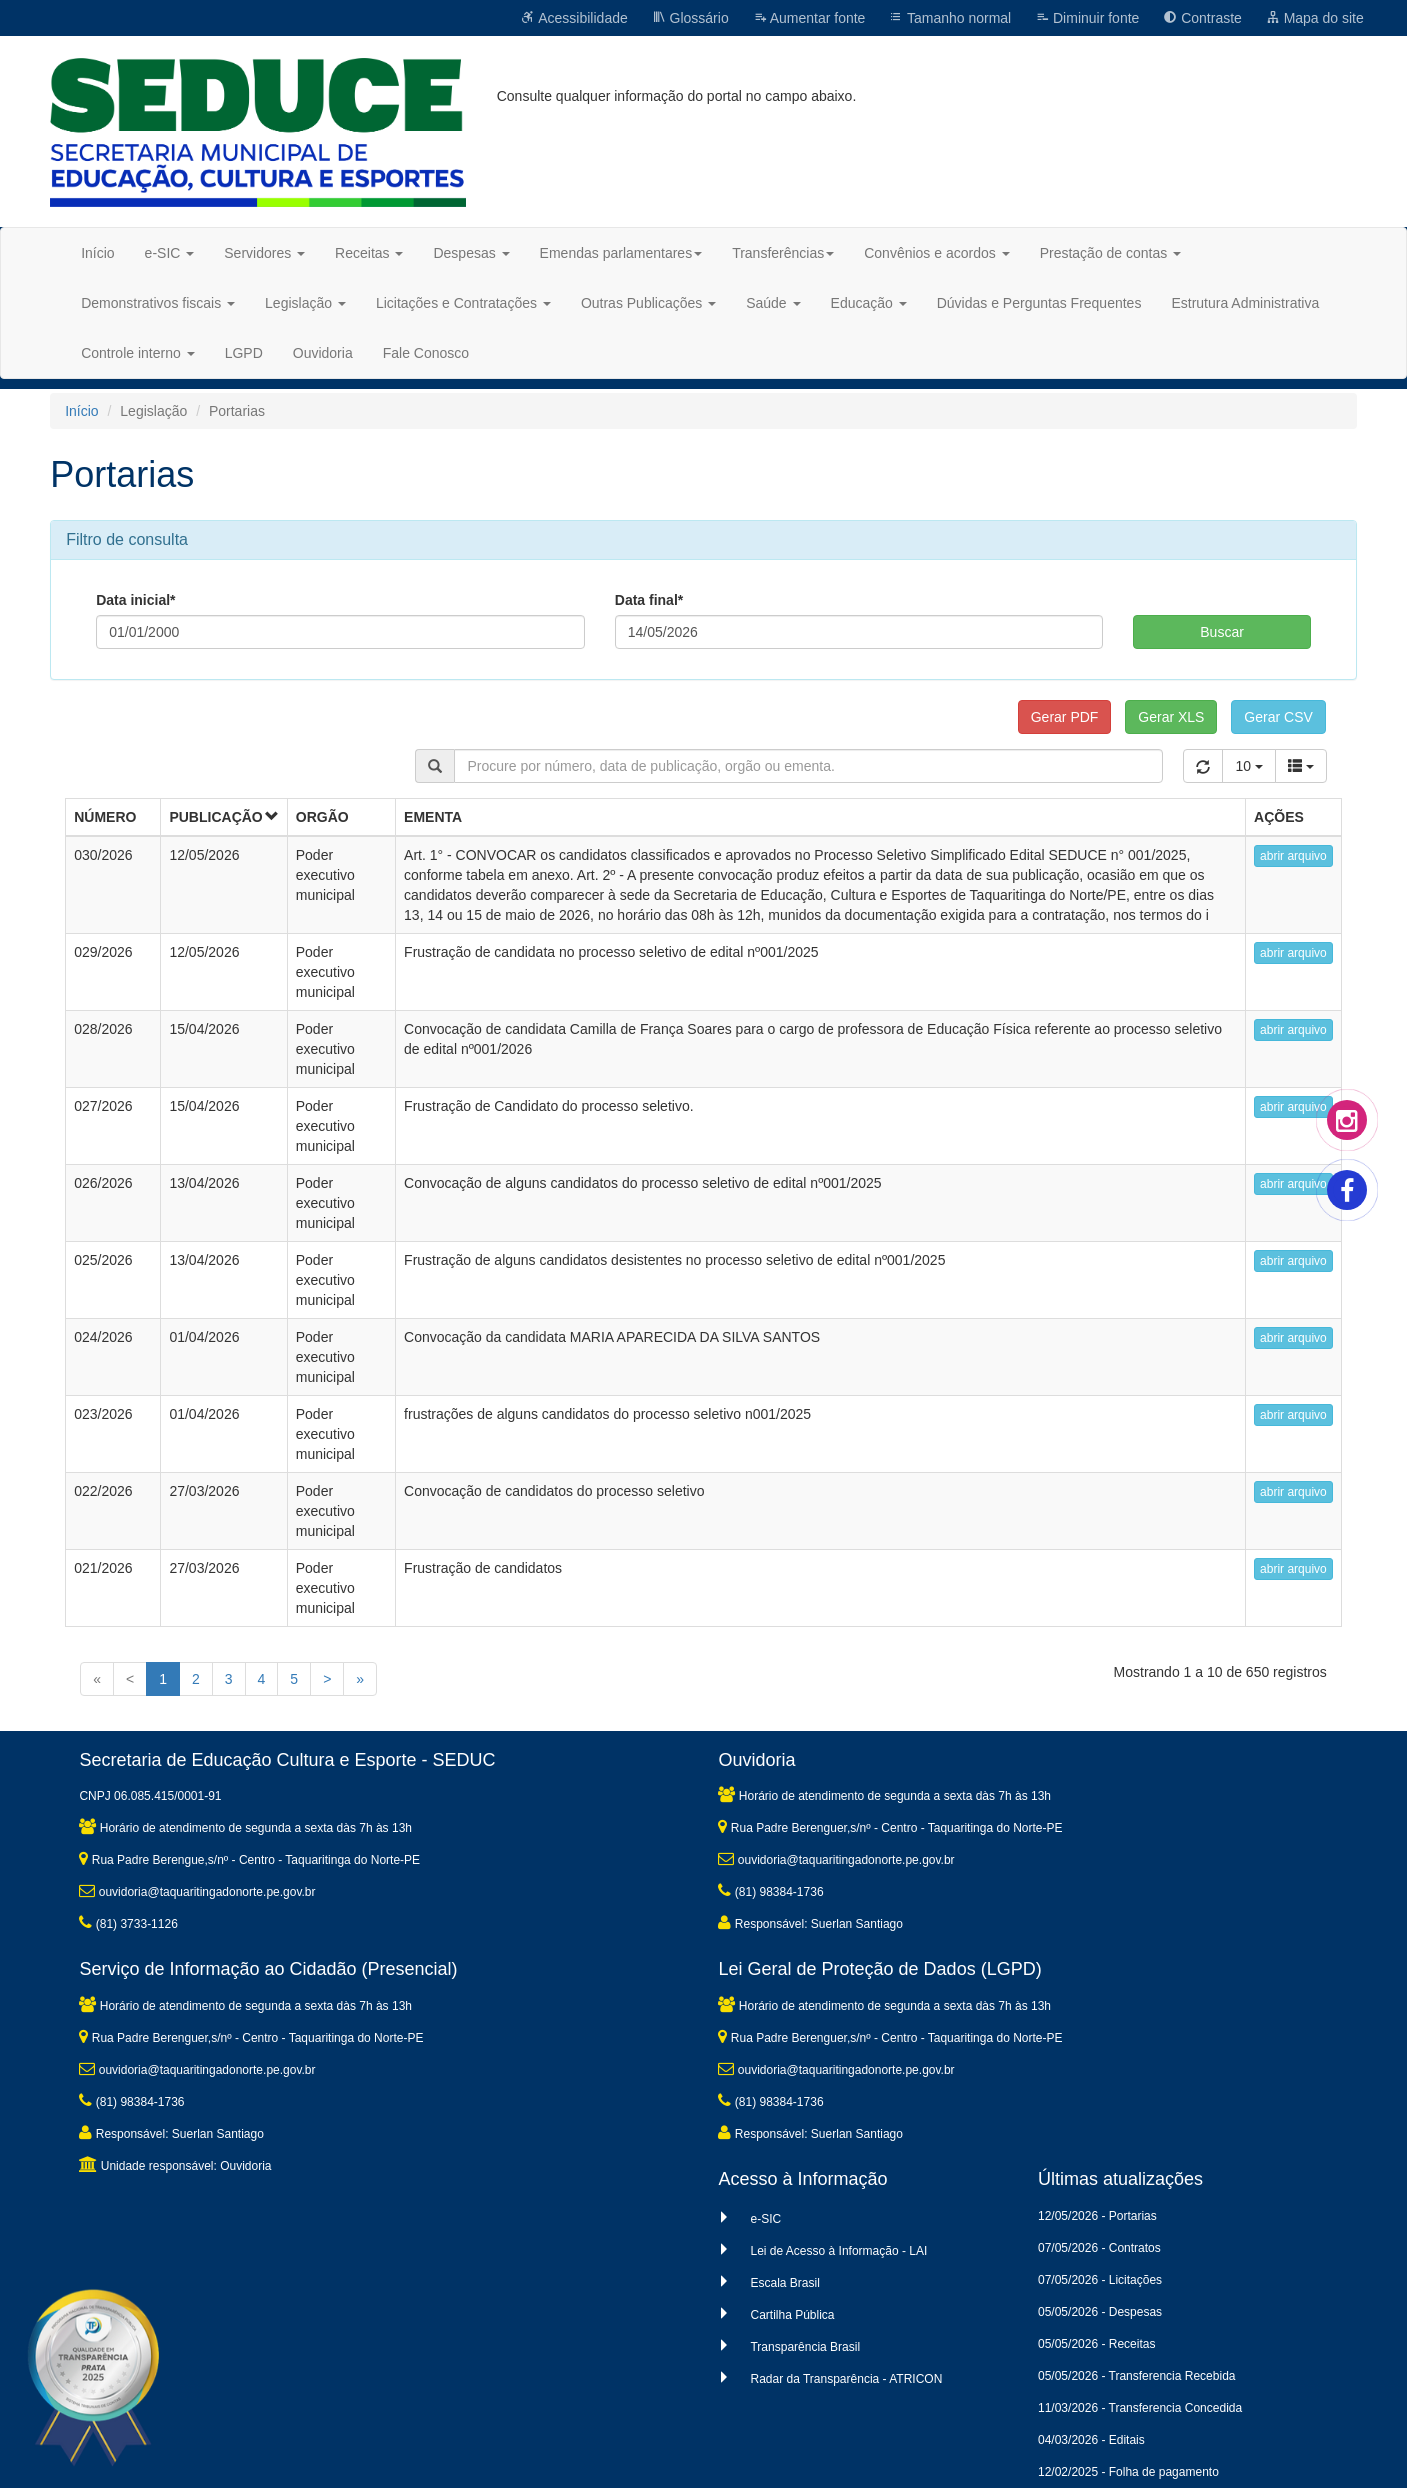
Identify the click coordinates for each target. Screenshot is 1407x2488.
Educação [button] (869, 303)
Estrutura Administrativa (1245, 303)
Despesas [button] (471, 253)
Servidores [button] (264, 253)
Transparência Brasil (805, 2347)
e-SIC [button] (170, 253)
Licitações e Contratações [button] (463, 303)
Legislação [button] (305, 303)
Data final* (649, 600)
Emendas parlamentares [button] (621, 253)
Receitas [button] (369, 253)
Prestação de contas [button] (1111, 253)
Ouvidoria (323, 353)
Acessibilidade (574, 18)
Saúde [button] (773, 303)
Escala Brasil (784, 2283)
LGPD (244, 353)
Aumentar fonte (809, 18)
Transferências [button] (783, 253)
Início (97, 253)
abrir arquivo (1293, 856)
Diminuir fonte (1087, 18)
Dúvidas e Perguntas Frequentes (1039, 303)
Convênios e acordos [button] (936, 253)
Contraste (1202, 18)
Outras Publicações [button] (648, 303)
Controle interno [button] (138, 353)
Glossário (690, 18)
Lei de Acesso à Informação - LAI (838, 2251)
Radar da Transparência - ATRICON (846, 2379)
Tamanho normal (950, 18)
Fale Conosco (426, 353)
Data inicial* (135, 600)
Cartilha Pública (792, 2315)
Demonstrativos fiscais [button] (158, 303)
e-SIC (765, 2219)
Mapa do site (1315, 18)
